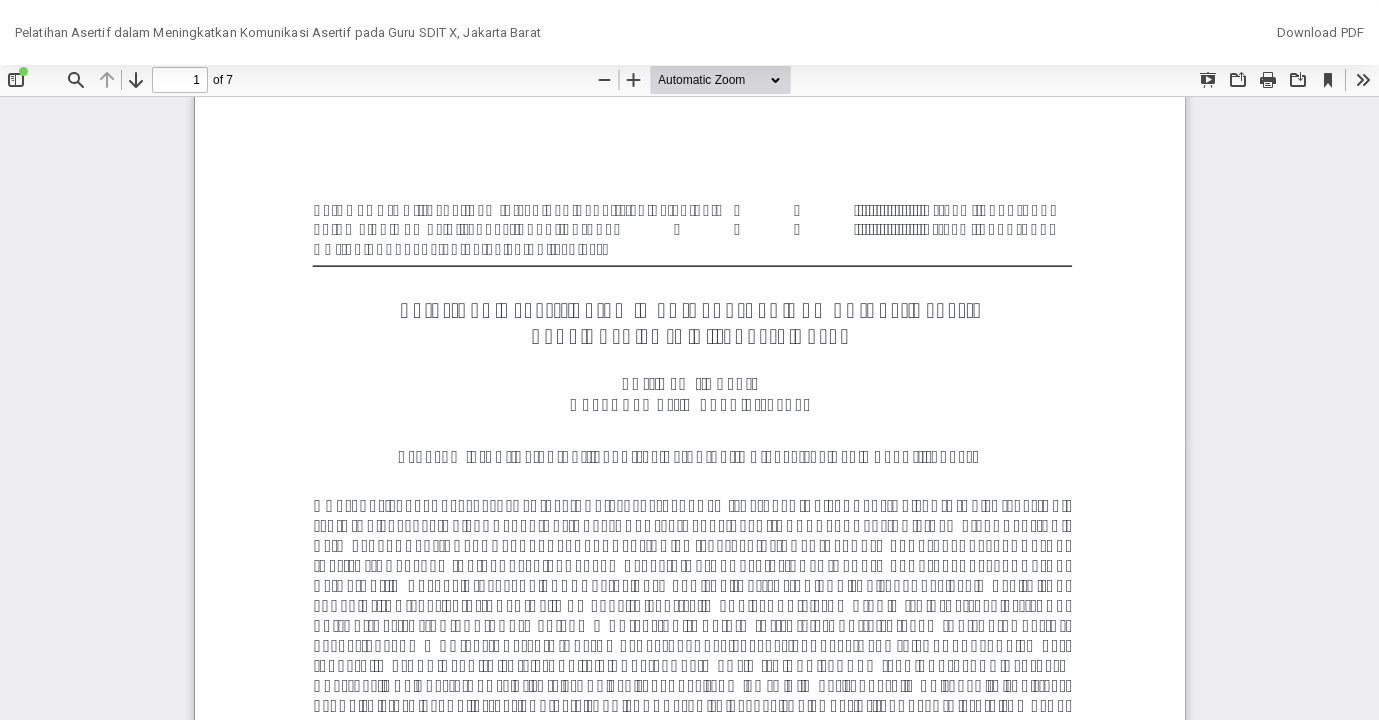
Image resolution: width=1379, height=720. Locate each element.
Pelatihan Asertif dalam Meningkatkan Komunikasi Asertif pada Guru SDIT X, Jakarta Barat (278, 32)
